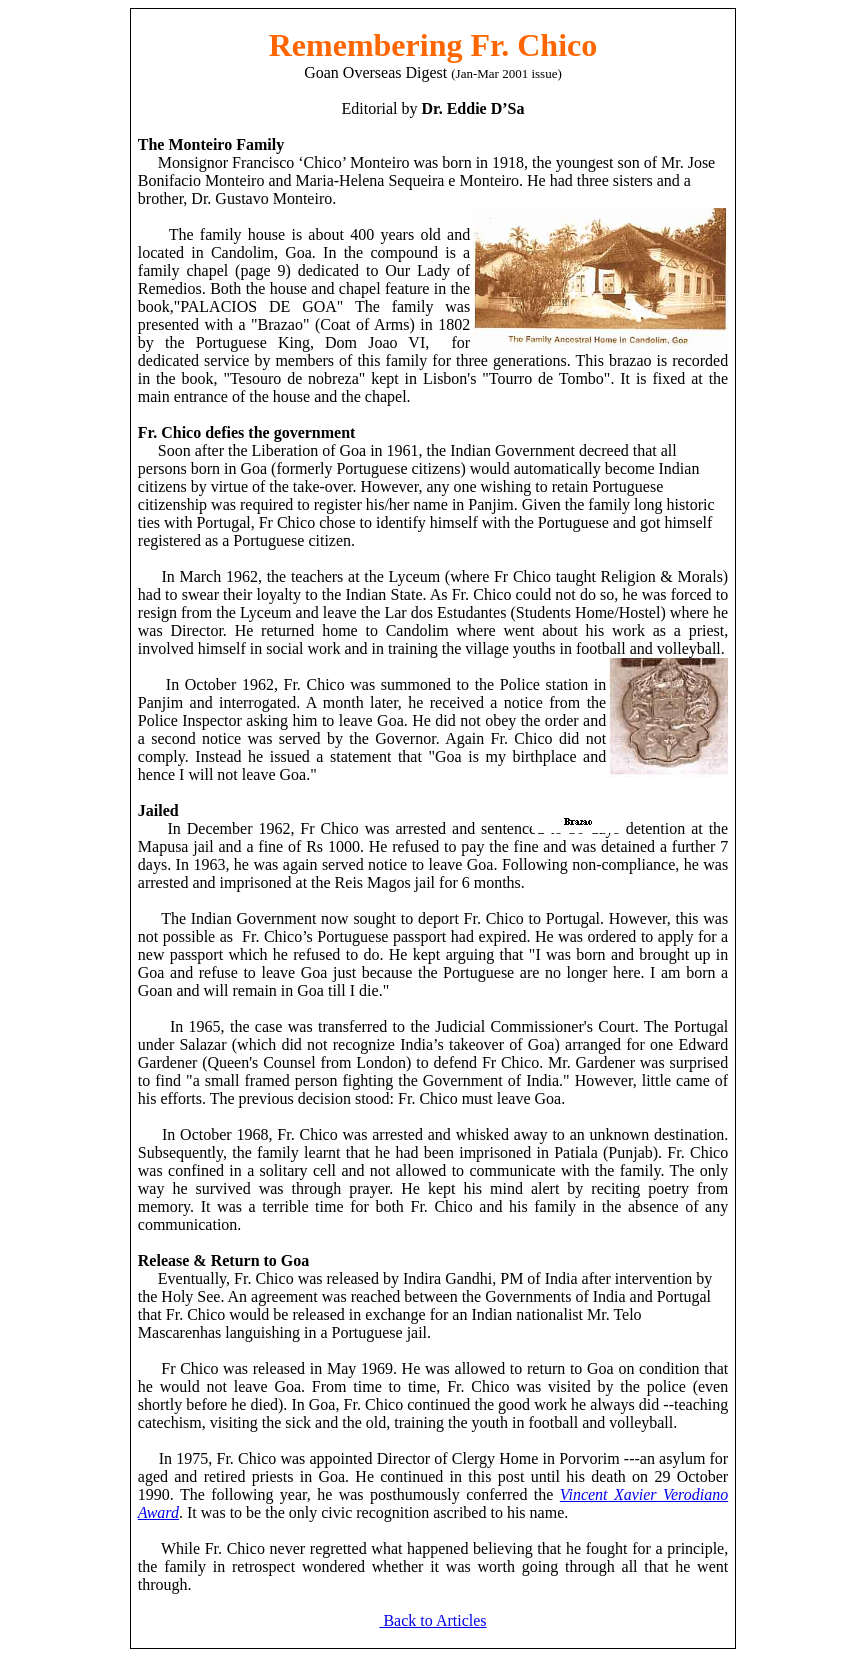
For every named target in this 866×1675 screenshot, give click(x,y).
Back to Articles (432, 1620)
